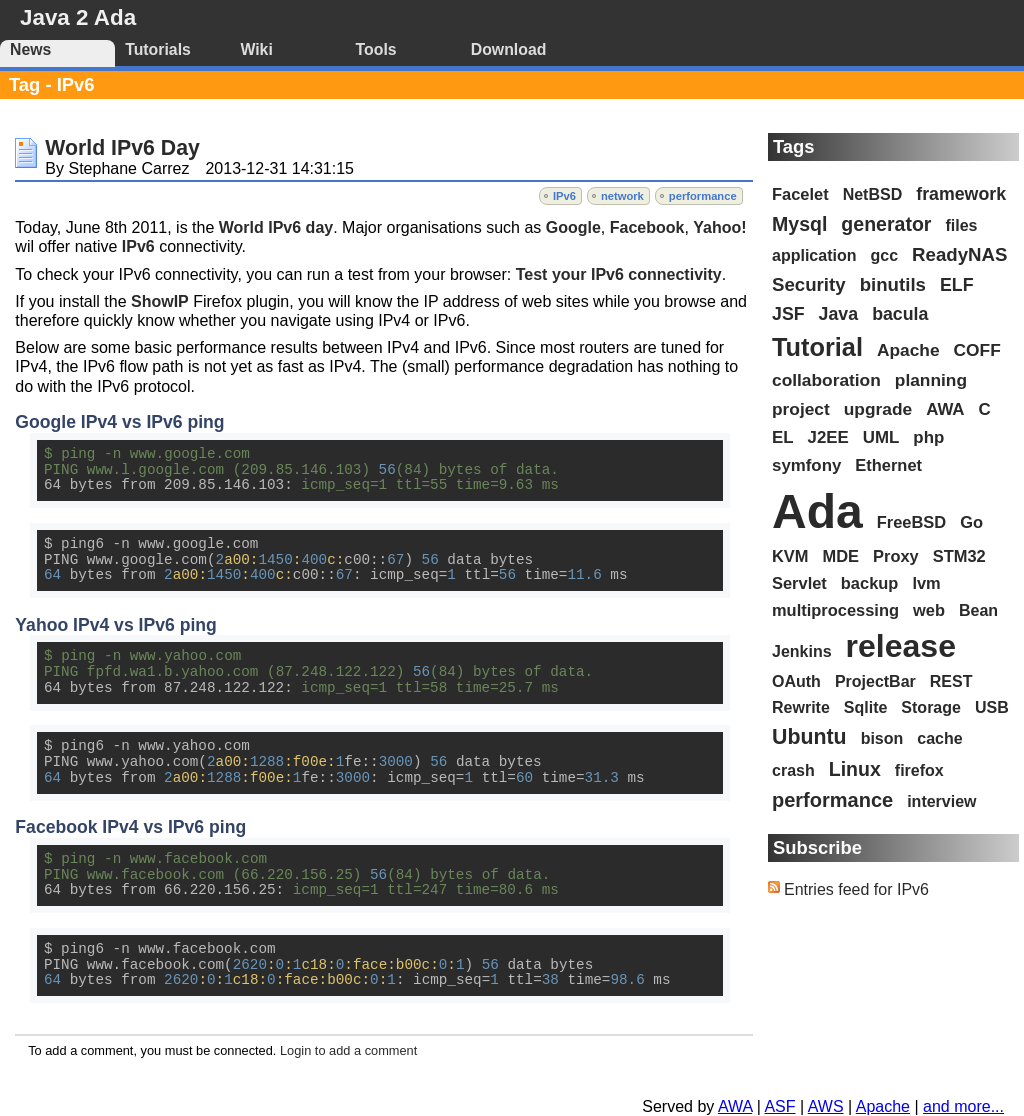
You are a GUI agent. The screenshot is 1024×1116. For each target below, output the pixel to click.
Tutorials (158, 49)
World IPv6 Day (122, 148)
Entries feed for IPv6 (856, 889)
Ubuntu (809, 737)
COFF (977, 350)
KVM (790, 556)
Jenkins (802, 651)
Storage (931, 707)
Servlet (799, 583)
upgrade (878, 409)
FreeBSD (911, 522)
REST (951, 681)
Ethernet (888, 465)
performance (703, 196)
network (622, 196)
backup (870, 583)
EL (783, 437)
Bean (978, 610)
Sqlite (866, 707)
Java (839, 314)
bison (882, 738)
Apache (908, 350)
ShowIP (160, 301)
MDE (841, 556)
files (961, 225)
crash (793, 770)
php (928, 437)
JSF (788, 314)
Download (509, 49)
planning (931, 380)
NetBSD (873, 194)
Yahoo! (719, 227)
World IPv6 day (276, 227)
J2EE (828, 437)
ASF (779, 1106)
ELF (957, 285)
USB (992, 707)
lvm (926, 583)
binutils (893, 284)
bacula (900, 314)
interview (941, 801)
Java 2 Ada (78, 17)
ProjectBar (875, 681)
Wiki (256, 49)
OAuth (796, 681)
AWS (826, 1106)
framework (961, 194)
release (901, 646)
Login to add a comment (348, 1050)
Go (971, 522)
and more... (963, 1106)
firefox (919, 770)
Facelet (800, 194)
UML (881, 437)
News (30, 49)
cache (939, 738)
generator (886, 224)
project (801, 409)
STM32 (959, 556)
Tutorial (817, 347)
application (814, 255)
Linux (855, 769)
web (929, 610)
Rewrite (801, 707)
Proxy (896, 556)
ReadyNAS (959, 254)
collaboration (826, 380)
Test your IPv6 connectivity (619, 274)
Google (573, 227)
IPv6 (564, 196)
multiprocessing (835, 610)
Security (809, 284)
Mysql (799, 224)
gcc (884, 255)
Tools (376, 49)
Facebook (647, 227)
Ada (817, 511)
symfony (806, 465)
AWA (945, 409)
